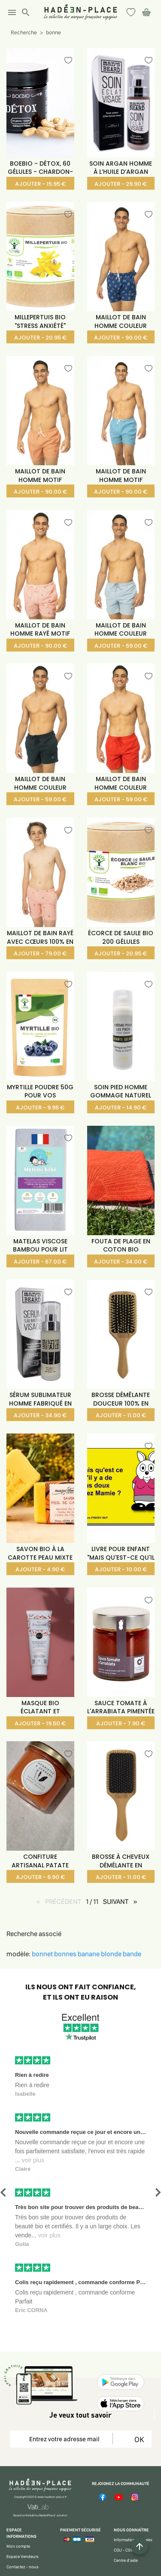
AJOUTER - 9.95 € (40, 1107)
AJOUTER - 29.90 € (120, 184)
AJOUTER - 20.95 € (40, 337)
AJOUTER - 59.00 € (120, 646)
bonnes (66, 1954)
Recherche (24, 32)
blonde (112, 1954)
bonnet (43, 1954)
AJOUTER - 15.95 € (40, 184)
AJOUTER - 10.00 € (121, 1569)
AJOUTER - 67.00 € (40, 1262)
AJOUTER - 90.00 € (120, 337)
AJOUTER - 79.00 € (40, 953)
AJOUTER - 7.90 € (120, 1723)
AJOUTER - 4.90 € (40, 1569)
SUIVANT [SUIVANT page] (122, 1901)
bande (132, 1954)
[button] (3, 2192)
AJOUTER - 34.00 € (120, 1262)
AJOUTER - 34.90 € (40, 1415)
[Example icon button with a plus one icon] (139, 2546)
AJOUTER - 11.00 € (121, 1415)
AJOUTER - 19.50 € (40, 1723)
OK (137, 2439)
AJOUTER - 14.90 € (120, 1107)
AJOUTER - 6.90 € (40, 1877)
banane (89, 1954)
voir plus (33, 2160)
